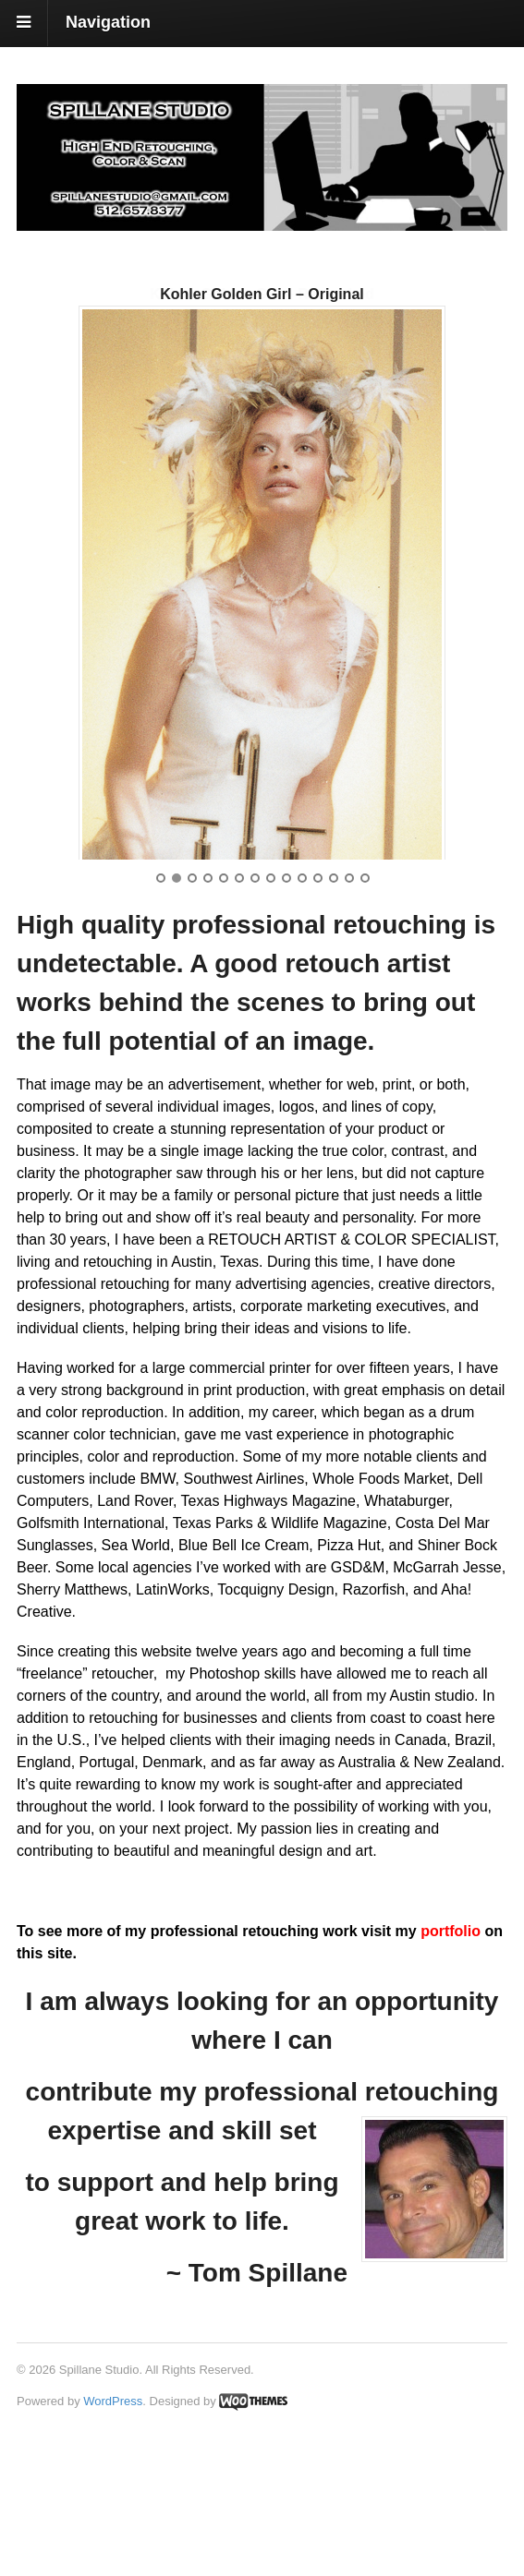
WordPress (112, 2534)
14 (365, 1011)
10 (302, 1011)
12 (333, 1011)
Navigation (108, 22)
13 (349, 1011)
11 (318, 1011)
